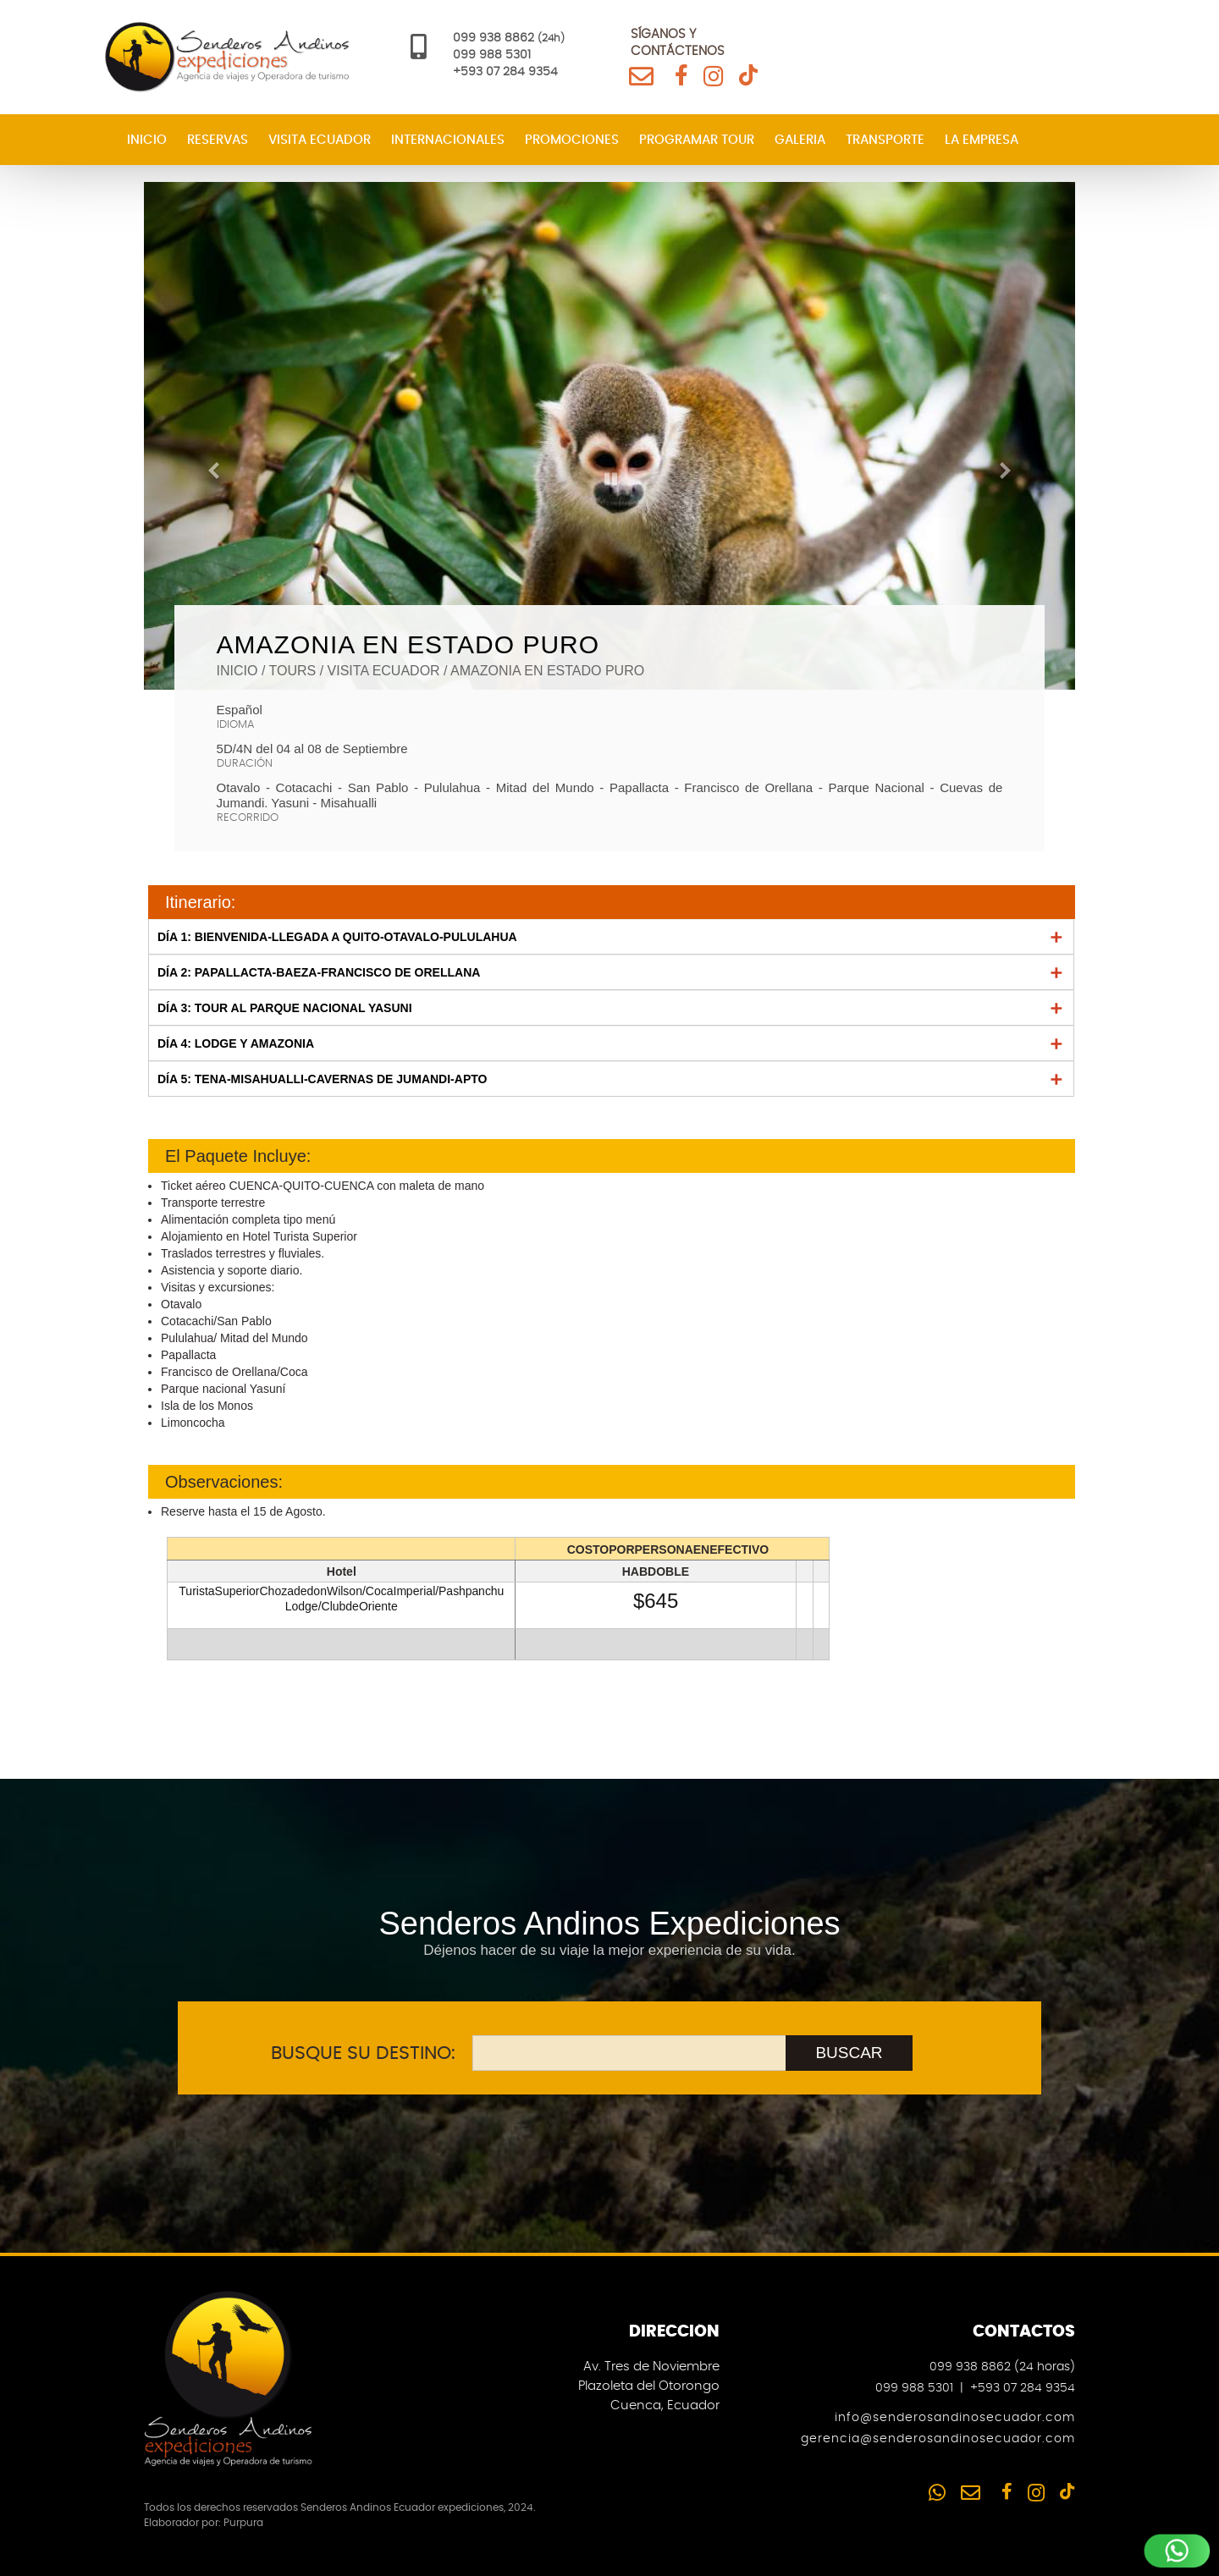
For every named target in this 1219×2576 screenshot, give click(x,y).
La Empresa (981, 140)
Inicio (147, 140)
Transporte (885, 140)
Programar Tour (696, 140)
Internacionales (448, 140)
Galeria (800, 140)
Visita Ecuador (319, 140)
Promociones (572, 140)
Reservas (217, 140)
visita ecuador (384, 670)
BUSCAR (848, 2052)
